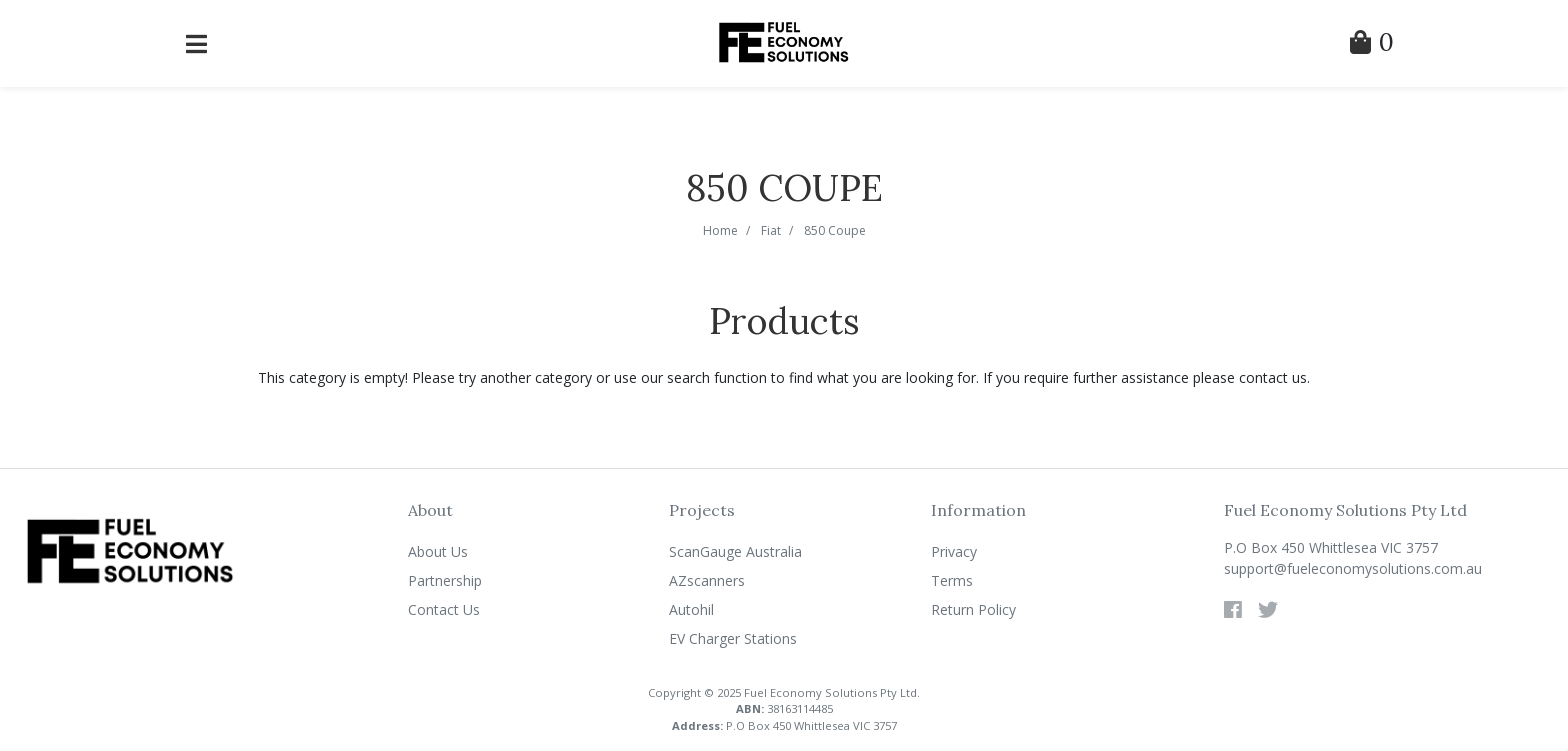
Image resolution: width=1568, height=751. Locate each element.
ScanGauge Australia (735, 551)
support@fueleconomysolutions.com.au (1353, 568)
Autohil (691, 609)
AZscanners (707, 580)
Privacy (954, 551)
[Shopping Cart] (1372, 45)
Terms (952, 580)
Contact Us (444, 609)
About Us (438, 551)
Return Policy (973, 609)
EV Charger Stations (733, 638)
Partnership (445, 580)
